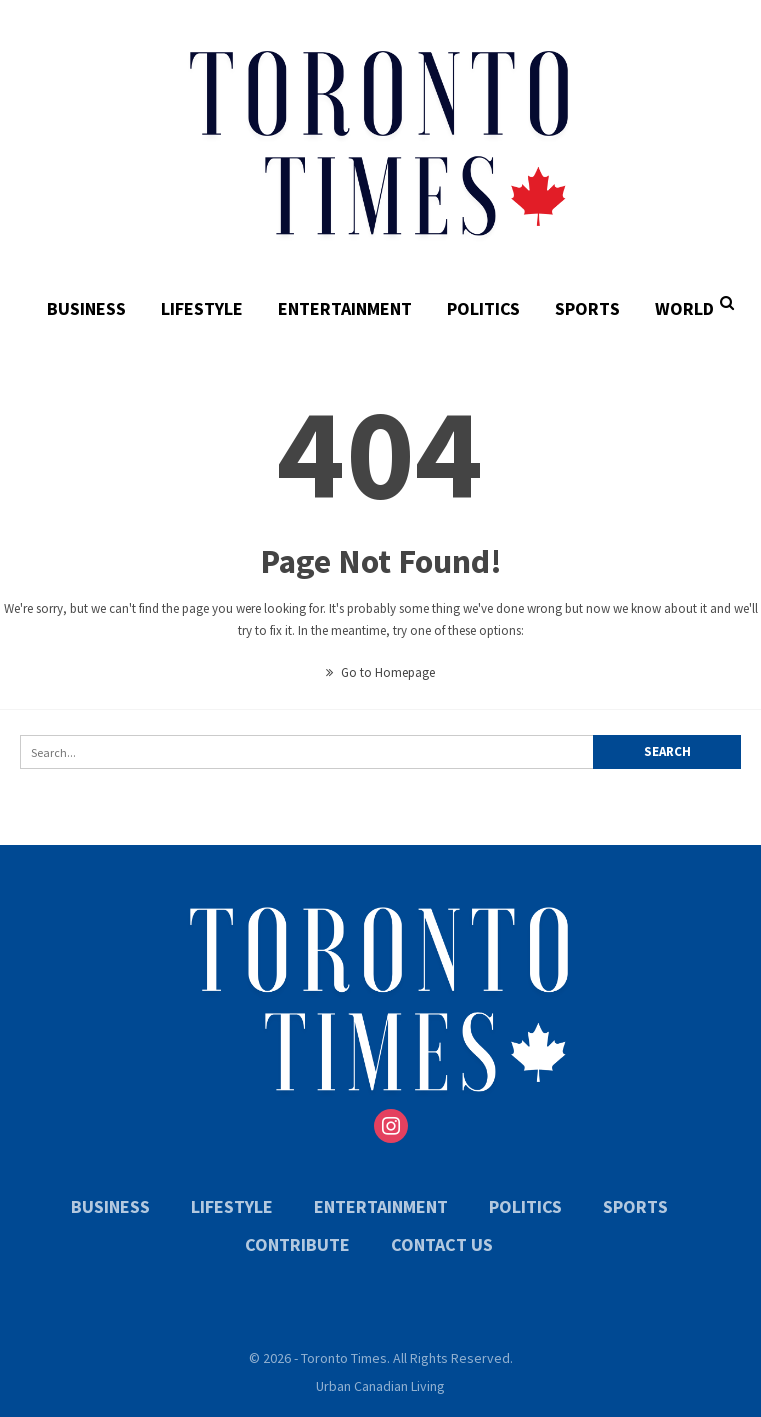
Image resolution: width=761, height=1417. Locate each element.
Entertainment (345, 308)
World (684, 308)
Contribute (297, 1244)
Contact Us (442, 1244)
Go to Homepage (380, 672)
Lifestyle (202, 308)
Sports (587, 308)
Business (86, 308)
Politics (483, 308)
